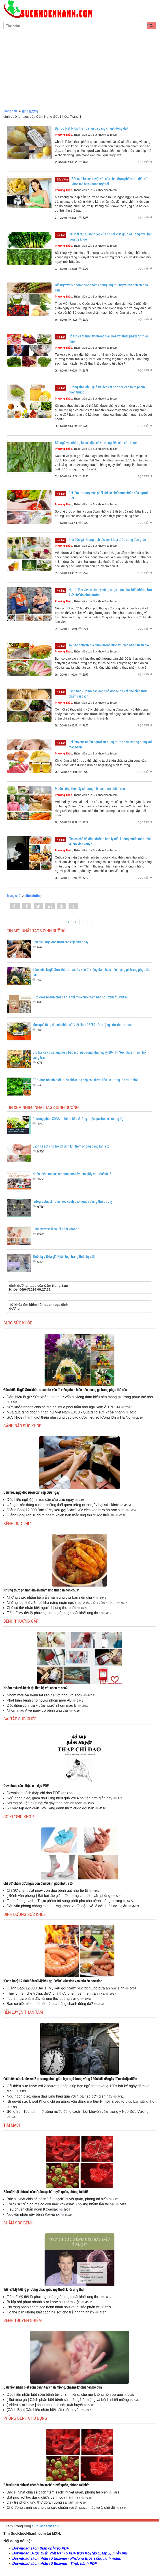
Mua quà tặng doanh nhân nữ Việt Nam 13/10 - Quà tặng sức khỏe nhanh (82, 1024)
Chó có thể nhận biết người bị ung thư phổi (42, 1608)
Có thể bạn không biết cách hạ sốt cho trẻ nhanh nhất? (51, 2312)
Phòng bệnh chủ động (25, 2418)
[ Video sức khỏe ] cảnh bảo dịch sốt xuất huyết (45, 2405)
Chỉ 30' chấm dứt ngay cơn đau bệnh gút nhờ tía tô (38, 1883)
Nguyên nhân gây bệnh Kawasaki (34, 2214)
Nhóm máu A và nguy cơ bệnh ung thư (38, 1710)
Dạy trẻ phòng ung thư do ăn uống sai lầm (41, 2502)
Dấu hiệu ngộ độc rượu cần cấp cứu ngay (60, 941)
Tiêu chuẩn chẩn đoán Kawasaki (33, 2209)
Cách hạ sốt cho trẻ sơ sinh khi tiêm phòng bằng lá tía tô (71, 1146)
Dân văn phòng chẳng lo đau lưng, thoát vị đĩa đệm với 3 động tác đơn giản (67, 1906)
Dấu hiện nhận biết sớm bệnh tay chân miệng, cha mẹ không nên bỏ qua (52, 2387)
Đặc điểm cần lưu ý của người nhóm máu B (42, 1705)
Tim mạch (12, 2125)
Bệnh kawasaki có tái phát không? (55, 1228)
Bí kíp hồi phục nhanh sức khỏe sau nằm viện (44, 2302)
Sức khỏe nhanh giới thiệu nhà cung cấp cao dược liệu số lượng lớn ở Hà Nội (85, 1079)
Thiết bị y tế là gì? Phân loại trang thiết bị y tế (63, 1256)
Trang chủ (10, 111)
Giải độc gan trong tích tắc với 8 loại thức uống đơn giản (107, 539)
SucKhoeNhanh (45, 2526)
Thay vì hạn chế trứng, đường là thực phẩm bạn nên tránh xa (56, 1993)
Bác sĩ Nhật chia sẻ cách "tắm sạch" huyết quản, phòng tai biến (46, 2191)
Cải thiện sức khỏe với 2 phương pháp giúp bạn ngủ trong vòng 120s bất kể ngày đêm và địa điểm (70, 2078)
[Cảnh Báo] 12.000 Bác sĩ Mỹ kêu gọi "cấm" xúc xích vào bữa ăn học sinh (66, 1510)
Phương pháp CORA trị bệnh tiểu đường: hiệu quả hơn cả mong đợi (78, 1118)
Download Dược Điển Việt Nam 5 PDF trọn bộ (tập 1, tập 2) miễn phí (69, 2553)
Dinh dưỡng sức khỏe (24, 1914)
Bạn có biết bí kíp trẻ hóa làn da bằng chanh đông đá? (91, 128)
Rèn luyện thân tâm (23, 2012)
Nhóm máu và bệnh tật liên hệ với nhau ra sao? (35, 1687)
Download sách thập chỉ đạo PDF (26, 1785)
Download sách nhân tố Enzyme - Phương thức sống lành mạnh (66, 2558)
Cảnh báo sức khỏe (22, 1425)
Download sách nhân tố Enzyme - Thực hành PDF (54, 2563)
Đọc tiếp (145, 162)
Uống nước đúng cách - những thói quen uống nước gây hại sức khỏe (63, 1505)
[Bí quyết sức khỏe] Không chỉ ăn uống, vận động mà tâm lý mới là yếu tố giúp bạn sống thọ (81, 2101)
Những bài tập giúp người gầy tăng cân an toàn (45, 1803)
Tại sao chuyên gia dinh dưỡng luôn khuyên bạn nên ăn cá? (109, 645)
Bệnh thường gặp (21, 1621)
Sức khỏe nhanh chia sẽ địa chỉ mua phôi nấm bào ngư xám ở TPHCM (80, 997)
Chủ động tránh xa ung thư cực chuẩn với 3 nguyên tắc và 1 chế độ (61, 2507)
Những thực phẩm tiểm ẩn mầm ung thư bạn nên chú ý (41, 1590)
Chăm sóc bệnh (18, 2223)
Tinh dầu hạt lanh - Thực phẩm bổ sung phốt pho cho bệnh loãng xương (65, 1901)
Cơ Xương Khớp (18, 1816)
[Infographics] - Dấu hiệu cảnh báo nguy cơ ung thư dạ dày (72, 1201)
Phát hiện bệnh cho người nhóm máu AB (40, 1700)
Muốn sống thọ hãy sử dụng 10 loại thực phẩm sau (90, 788)
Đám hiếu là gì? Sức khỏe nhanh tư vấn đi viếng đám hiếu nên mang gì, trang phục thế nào (65, 1389)
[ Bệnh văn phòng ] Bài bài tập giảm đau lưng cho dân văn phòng (59, 1896)
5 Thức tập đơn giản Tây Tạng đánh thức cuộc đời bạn (51, 1808)
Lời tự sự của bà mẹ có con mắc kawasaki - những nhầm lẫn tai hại (61, 2204)
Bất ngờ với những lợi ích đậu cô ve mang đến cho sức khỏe (96, 442)
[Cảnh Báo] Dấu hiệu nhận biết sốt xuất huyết (43, 2410)
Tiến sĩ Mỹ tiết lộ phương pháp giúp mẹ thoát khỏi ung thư (54, 1613)
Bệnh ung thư (17, 1523)
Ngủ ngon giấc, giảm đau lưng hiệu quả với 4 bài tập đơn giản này (60, 1798)
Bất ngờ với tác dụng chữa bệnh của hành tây (44, 2497)
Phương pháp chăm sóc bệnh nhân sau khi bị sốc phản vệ (54, 2307)
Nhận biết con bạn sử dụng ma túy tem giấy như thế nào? (71, 1173)
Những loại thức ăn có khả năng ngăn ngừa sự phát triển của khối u (61, 1602)
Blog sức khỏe (17, 1323)
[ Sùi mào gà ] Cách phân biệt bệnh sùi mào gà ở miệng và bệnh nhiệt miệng (68, 2400)
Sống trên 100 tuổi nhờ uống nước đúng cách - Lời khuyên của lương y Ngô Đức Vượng (77, 2111)
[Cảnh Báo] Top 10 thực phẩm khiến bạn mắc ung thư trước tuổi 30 (61, 1515)
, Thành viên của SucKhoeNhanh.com (86, 134)
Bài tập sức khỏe (20, 1719)
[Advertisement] (79, 73)
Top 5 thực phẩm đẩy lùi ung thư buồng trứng (43, 1998)
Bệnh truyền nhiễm (22, 2320)
